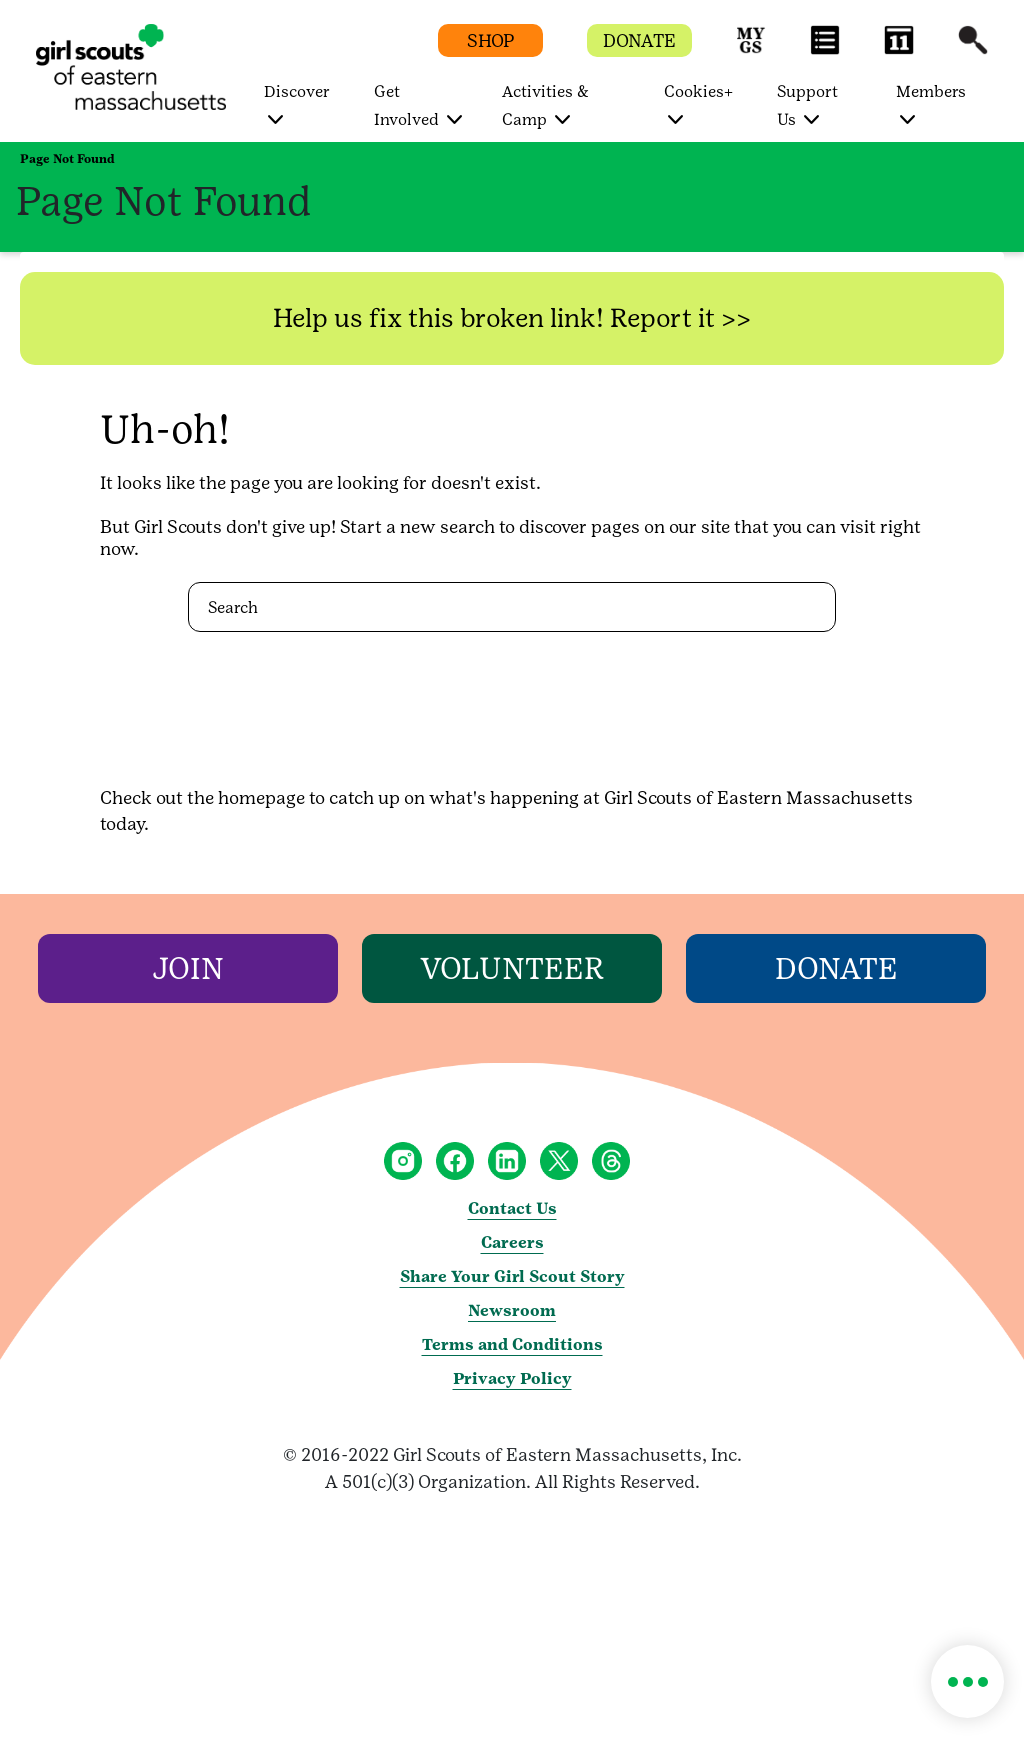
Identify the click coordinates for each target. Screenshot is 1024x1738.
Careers (512, 1242)
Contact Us (512, 1208)
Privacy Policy (512, 1378)
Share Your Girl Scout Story (512, 1276)
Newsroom (512, 1310)
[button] (751, 49)
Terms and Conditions (512, 1344)
